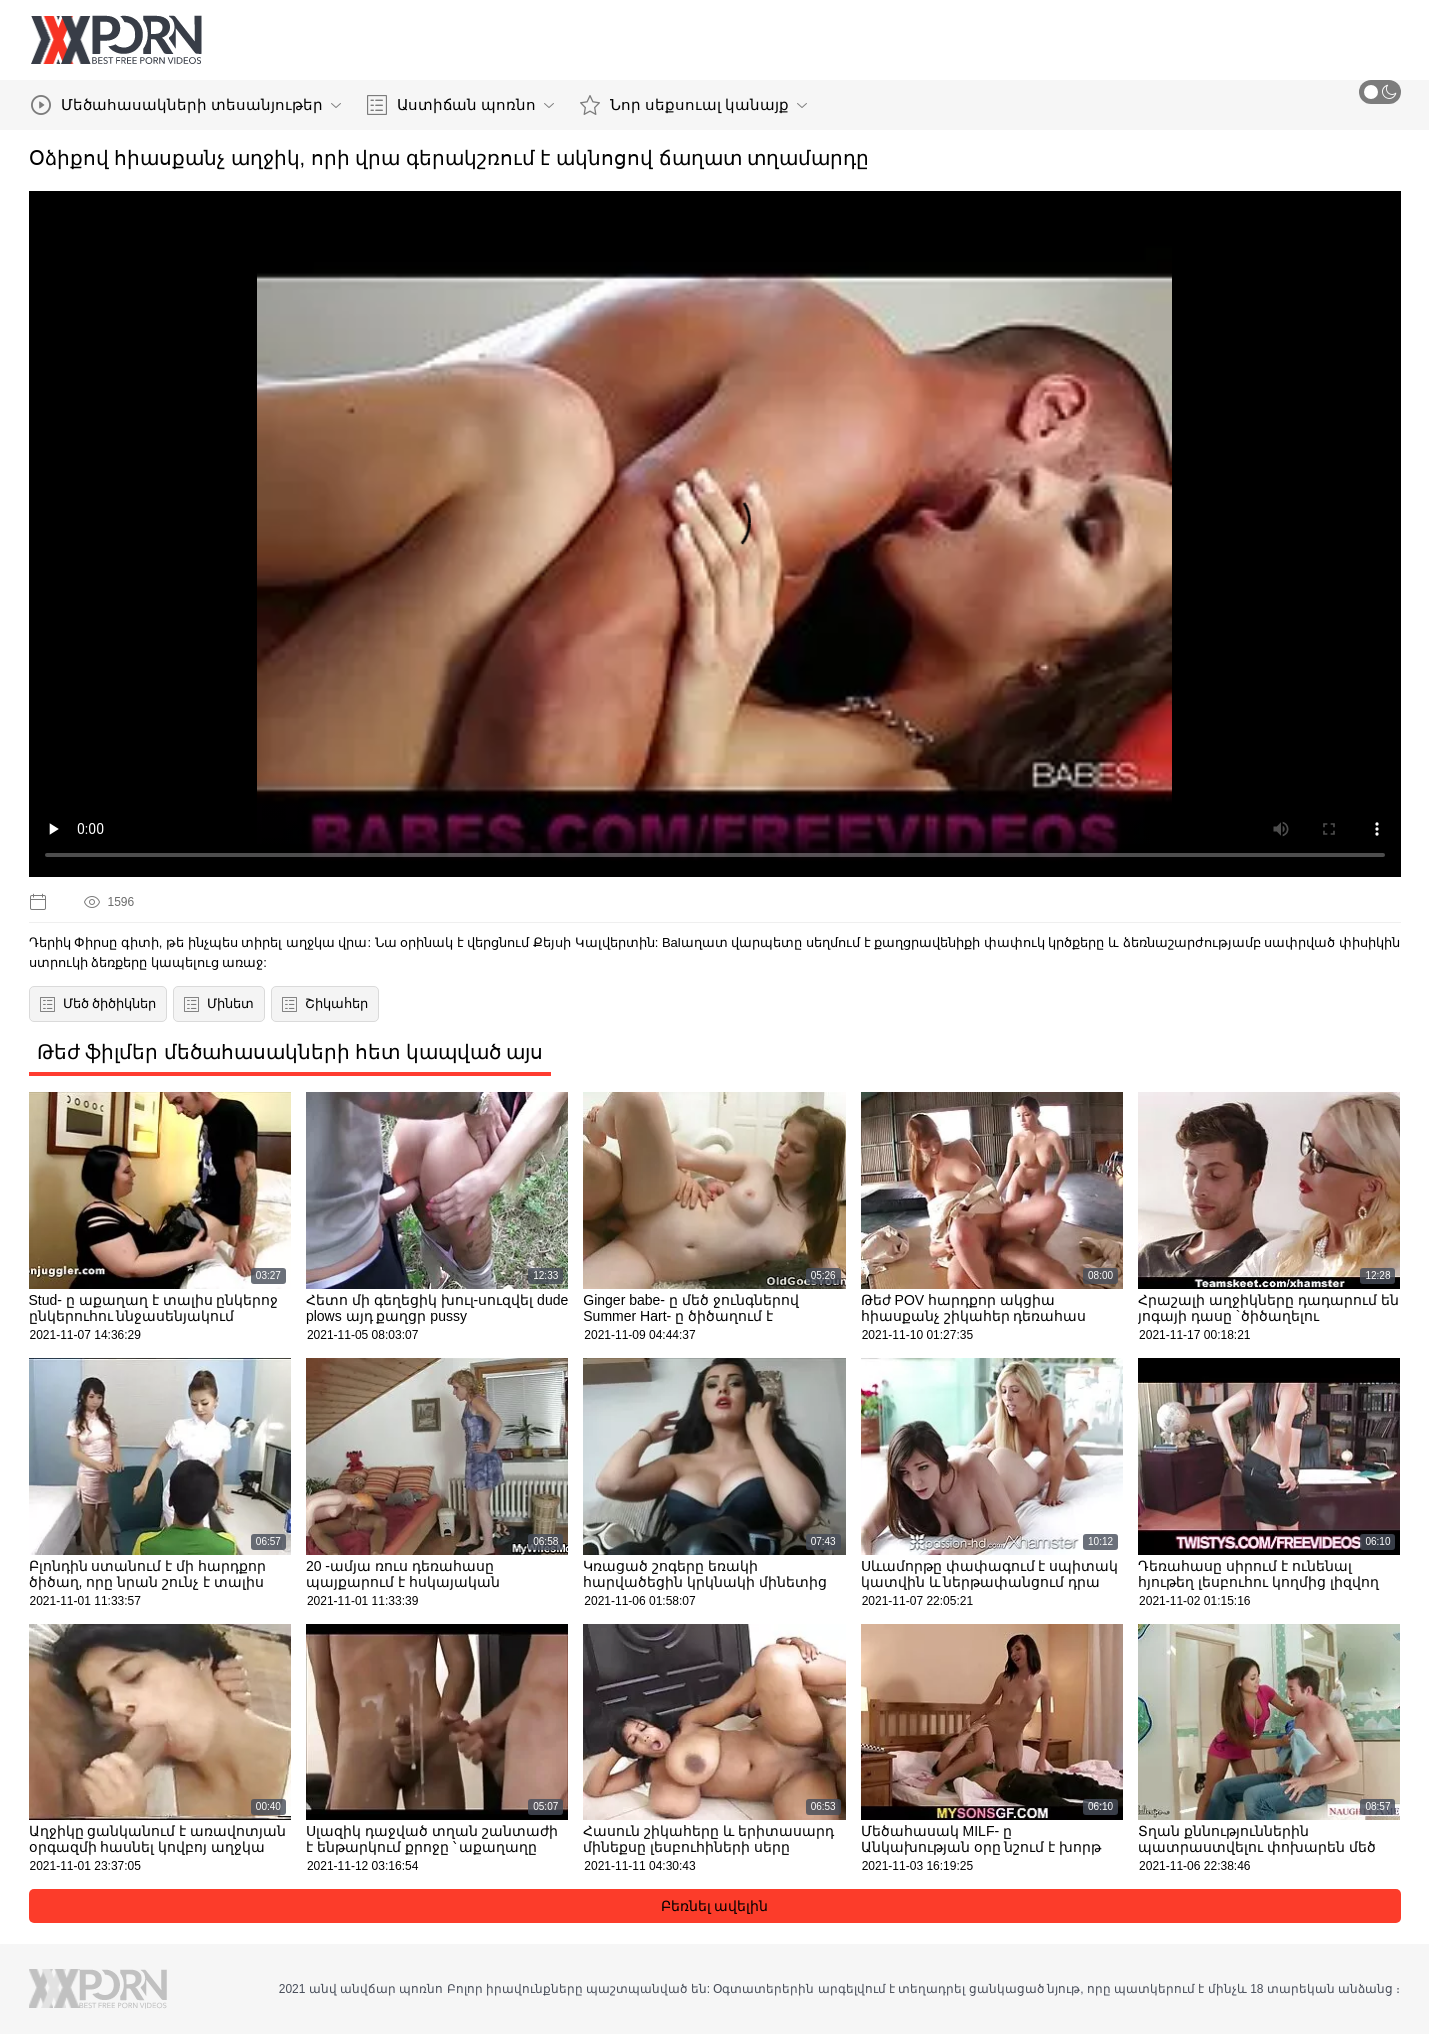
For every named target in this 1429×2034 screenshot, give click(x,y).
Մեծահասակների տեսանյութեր (186, 105)
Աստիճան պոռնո (460, 105)
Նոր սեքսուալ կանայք (693, 105)
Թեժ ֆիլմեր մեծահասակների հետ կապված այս (290, 1052)
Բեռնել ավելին (715, 1906)
